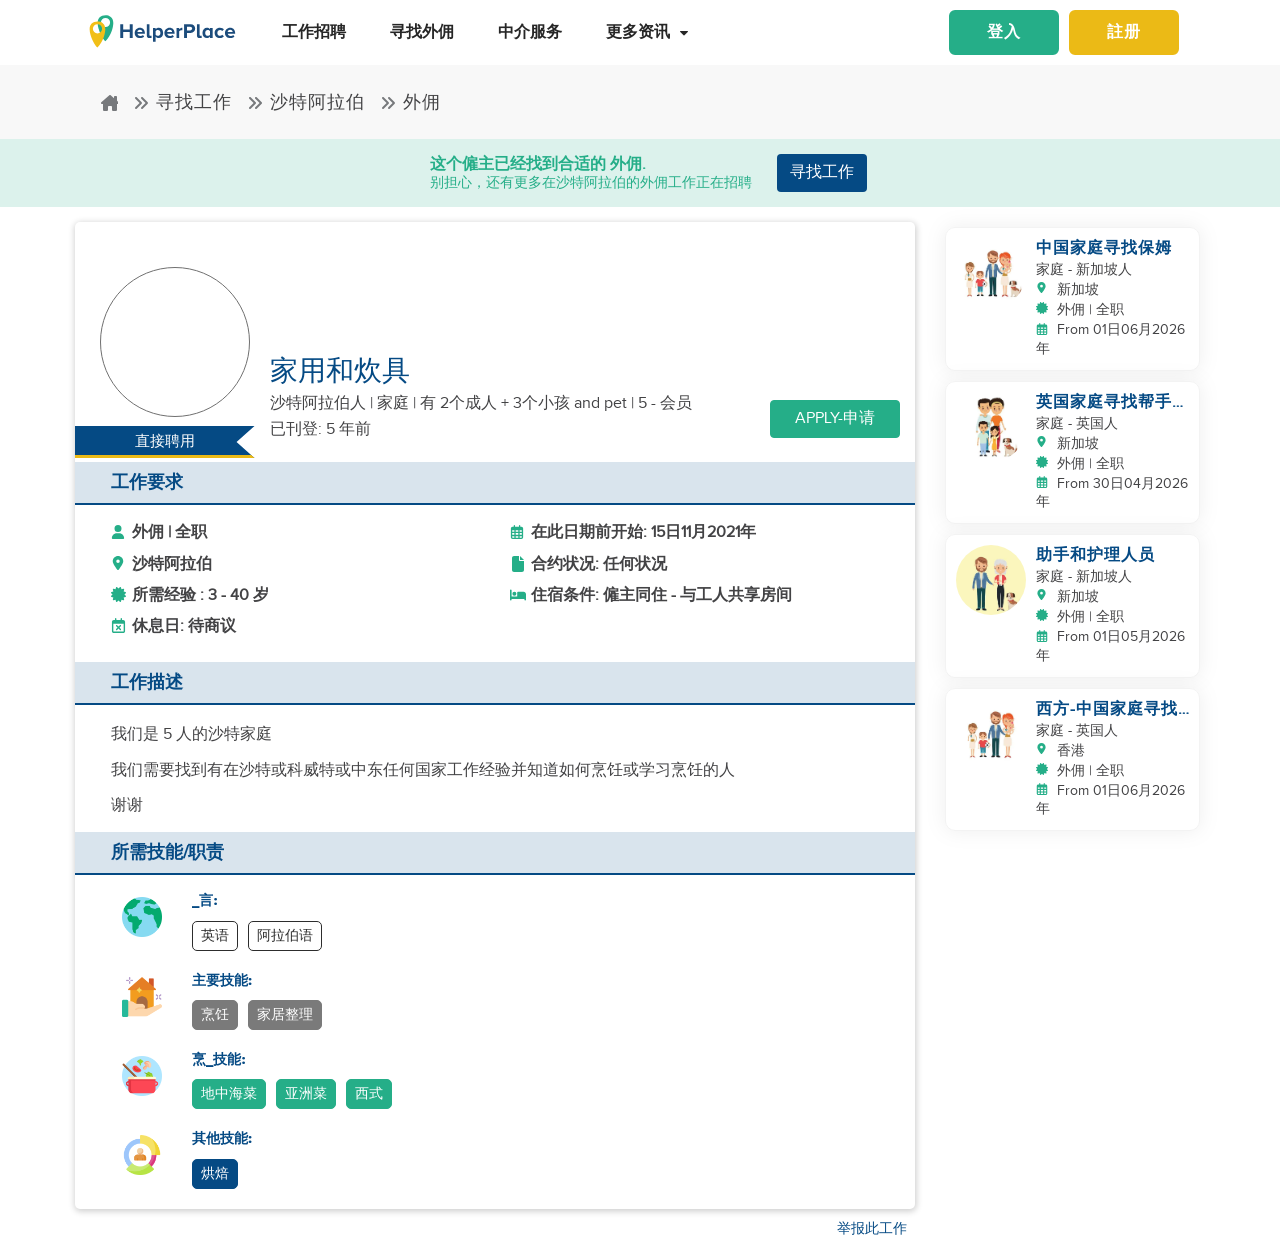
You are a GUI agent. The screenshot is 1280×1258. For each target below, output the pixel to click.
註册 (1124, 32)
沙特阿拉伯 (306, 102)
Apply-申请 (835, 418)
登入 (1004, 32)
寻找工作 (182, 102)
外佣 (410, 102)
